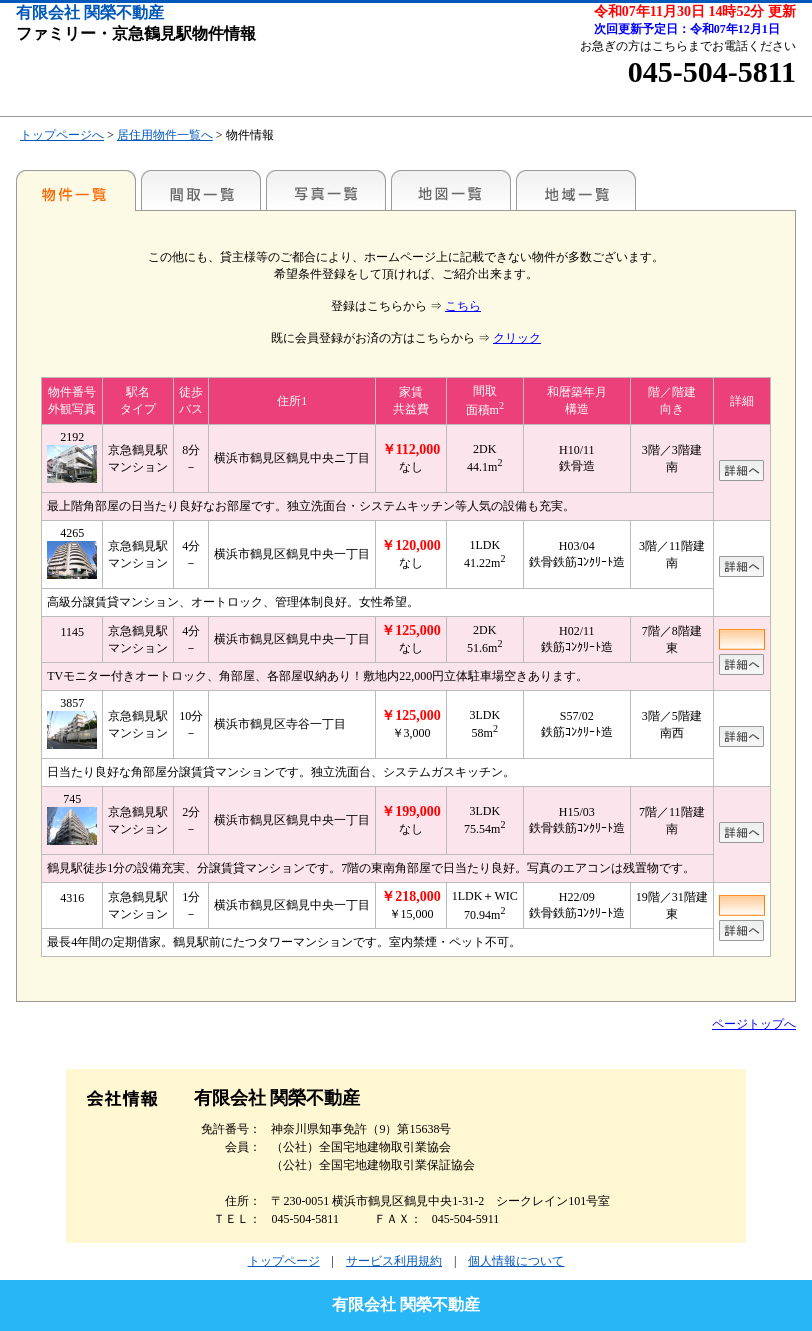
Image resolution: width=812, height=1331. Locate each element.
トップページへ (62, 135)
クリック (517, 338)
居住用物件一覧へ (165, 135)
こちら (463, 306)
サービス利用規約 (394, 1261)
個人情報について (516, 1261)
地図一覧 (451, 190)
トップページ (284, 1261)
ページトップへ (754, 1024)
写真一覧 (326, 190)
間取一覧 (201, 190)
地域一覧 (576, 190)
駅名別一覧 (76, 190)
